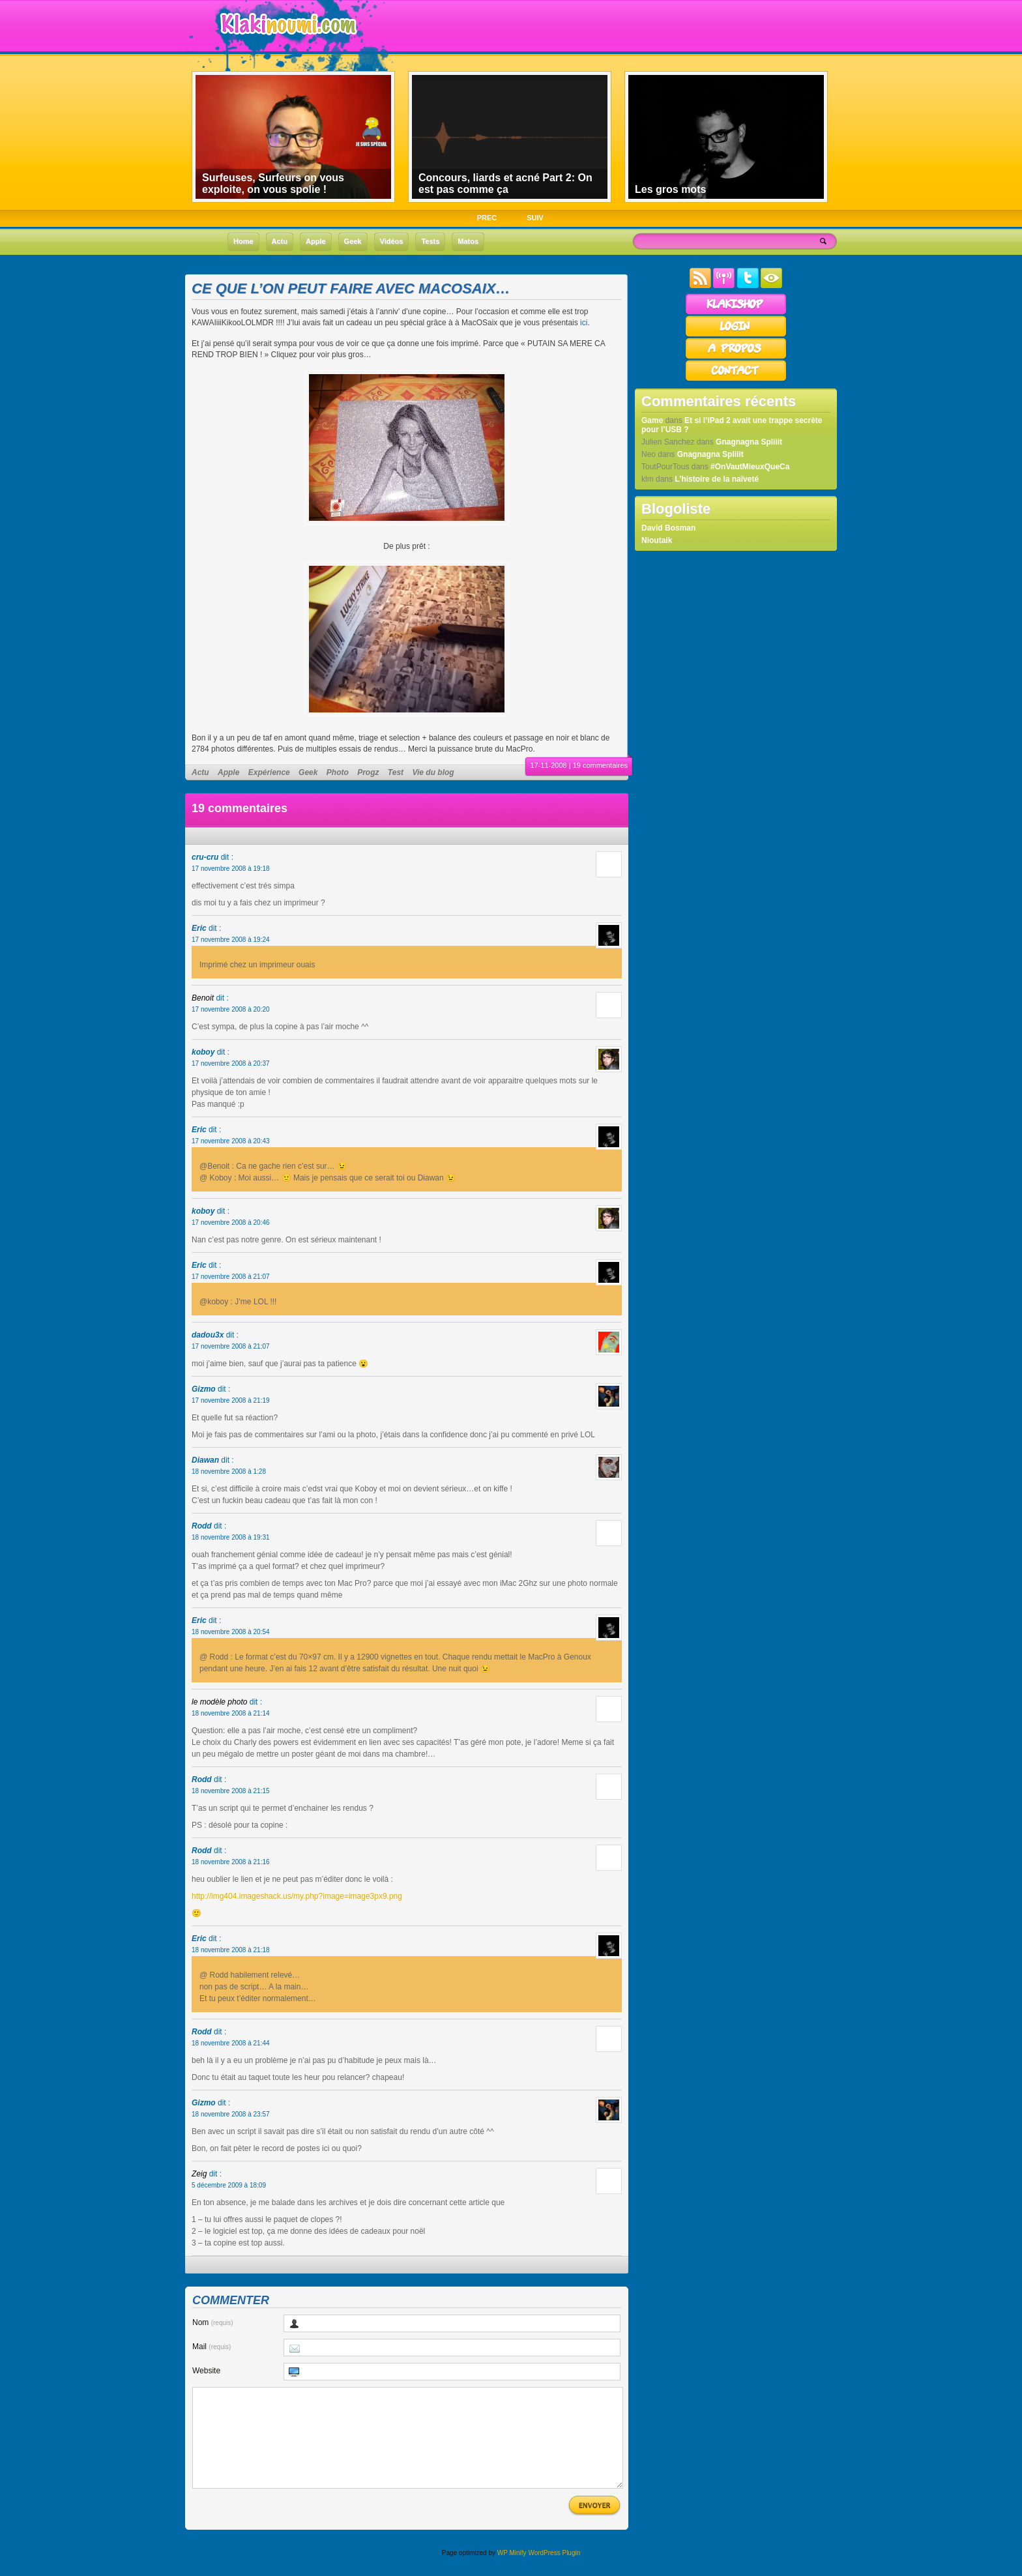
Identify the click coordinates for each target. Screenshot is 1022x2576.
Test (395, 772)
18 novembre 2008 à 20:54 (231, 1631)
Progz (368, 772)
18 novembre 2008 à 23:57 (231, 2114)
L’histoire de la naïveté (717, 479)
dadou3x (208, 1334)
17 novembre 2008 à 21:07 (231, 1276)
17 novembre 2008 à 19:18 (231, 868)
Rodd (202, 1525)
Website (206, 2370)
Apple (228, 772)
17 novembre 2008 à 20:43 (231, 1141)
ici (583, 322)
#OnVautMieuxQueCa (749, 466)
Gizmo (204, 1389)
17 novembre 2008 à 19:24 (231, 939)
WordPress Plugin (554, 2572)
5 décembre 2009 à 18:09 (229, 2185)
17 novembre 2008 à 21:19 (231, 1400)
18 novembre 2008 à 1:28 (229, 1471)
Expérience (269, 772)
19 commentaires (600, 765)
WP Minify (512, 2572)
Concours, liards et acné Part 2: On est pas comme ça (505, 183)
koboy (203, 1052)
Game (652, 420)
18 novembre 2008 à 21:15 (231, 1790)
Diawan (205, 1460)
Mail (211, 2346)
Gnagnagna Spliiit (749, 441)
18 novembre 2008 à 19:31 (231, 1537)
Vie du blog (433, 772)
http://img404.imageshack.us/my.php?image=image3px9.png (297, 1896)
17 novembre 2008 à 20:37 (231, 1063)
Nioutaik (656, 540)
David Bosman (668, 528)
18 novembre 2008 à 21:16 (231, 1862)
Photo (338, 772)
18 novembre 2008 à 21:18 (231, 1950)
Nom (212, 2322)
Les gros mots (670, 189)
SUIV (535, 218)
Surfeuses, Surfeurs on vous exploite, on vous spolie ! (273, 183)
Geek (308, 772)
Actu (200, 772)
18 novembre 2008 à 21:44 (231, 2043)
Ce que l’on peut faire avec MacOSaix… (351, 288)
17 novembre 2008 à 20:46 (231, 1222)
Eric (199, 928)
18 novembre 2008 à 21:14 (231, 1713)
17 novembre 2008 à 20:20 (231, 1009)
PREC (487, 218)
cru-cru (205, 857)
